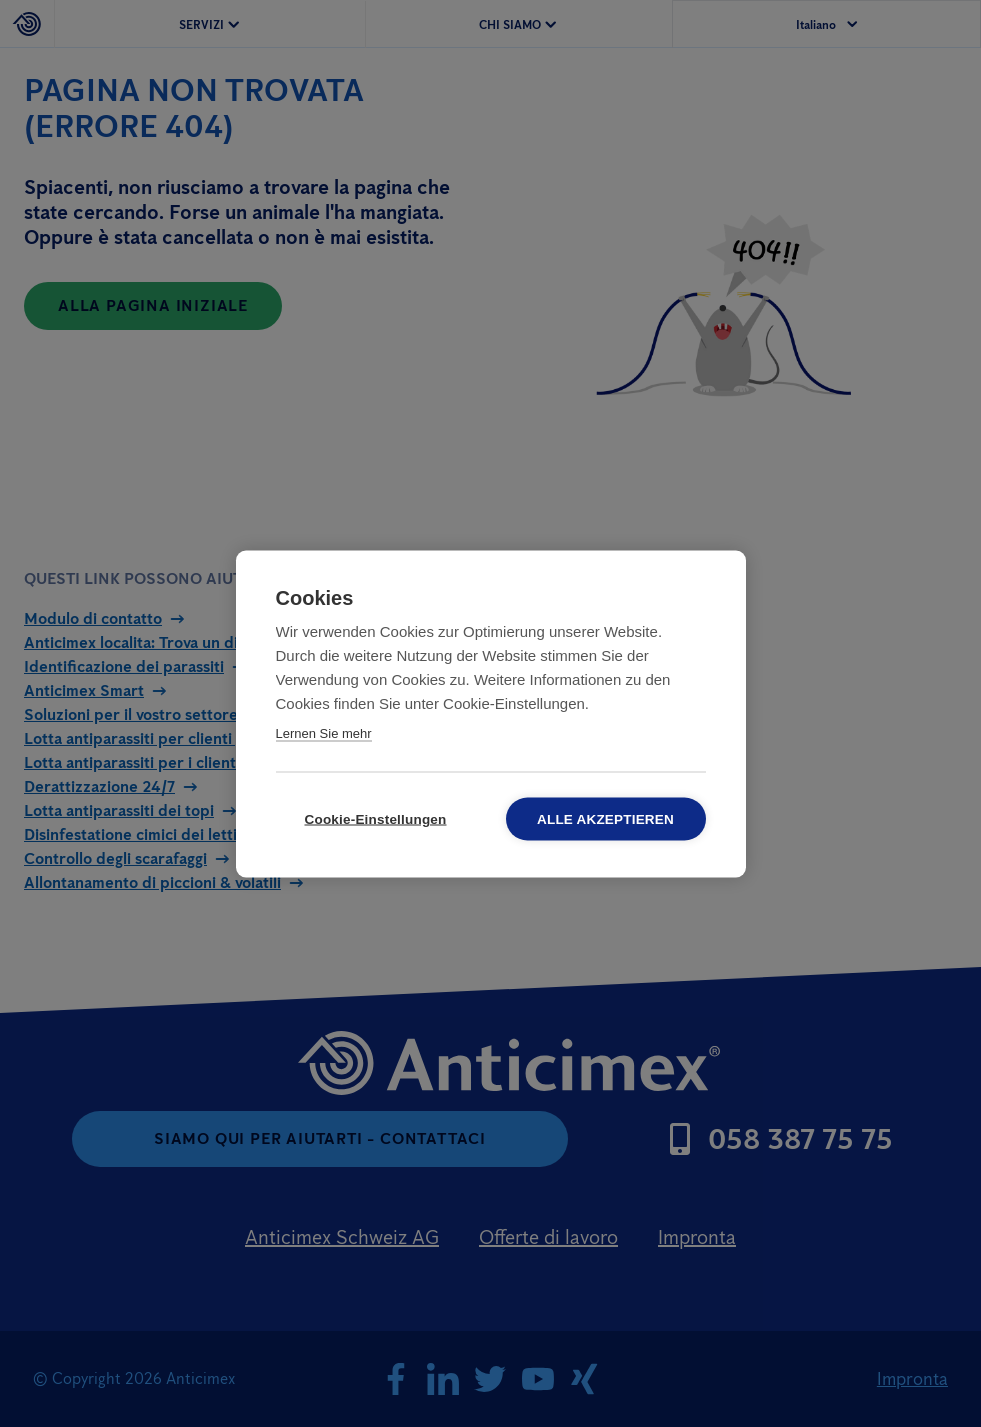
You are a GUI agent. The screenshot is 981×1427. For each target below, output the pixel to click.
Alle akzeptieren (605, 818)
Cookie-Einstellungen (375, 818)
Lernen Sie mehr (324, 732)
